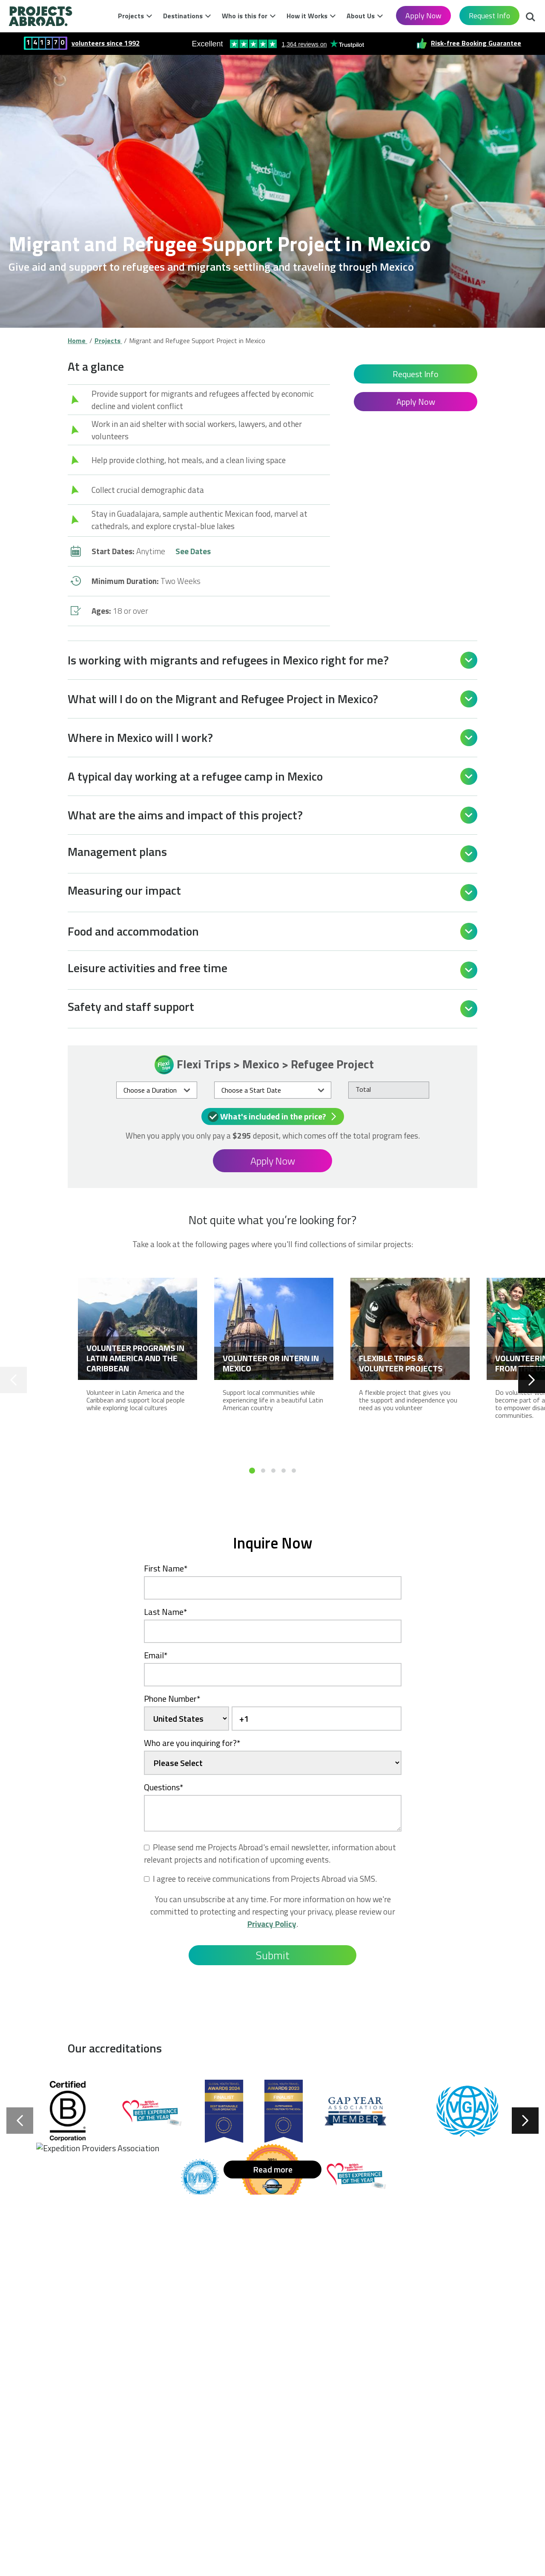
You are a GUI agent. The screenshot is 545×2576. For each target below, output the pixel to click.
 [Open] (469, 660)
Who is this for (244, 16)
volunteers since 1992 (106, 43)
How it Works (307, 16)
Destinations (183, 16)
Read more (273, 2169)
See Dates (193, 551)
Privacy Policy (271, 1924)
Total (363, 1089)
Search (530, 18)
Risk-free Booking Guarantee (476, 43)
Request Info (489, 15)
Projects (131, 16)
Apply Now (423, 15)
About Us (361, 16)
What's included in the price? (274, 1116)
